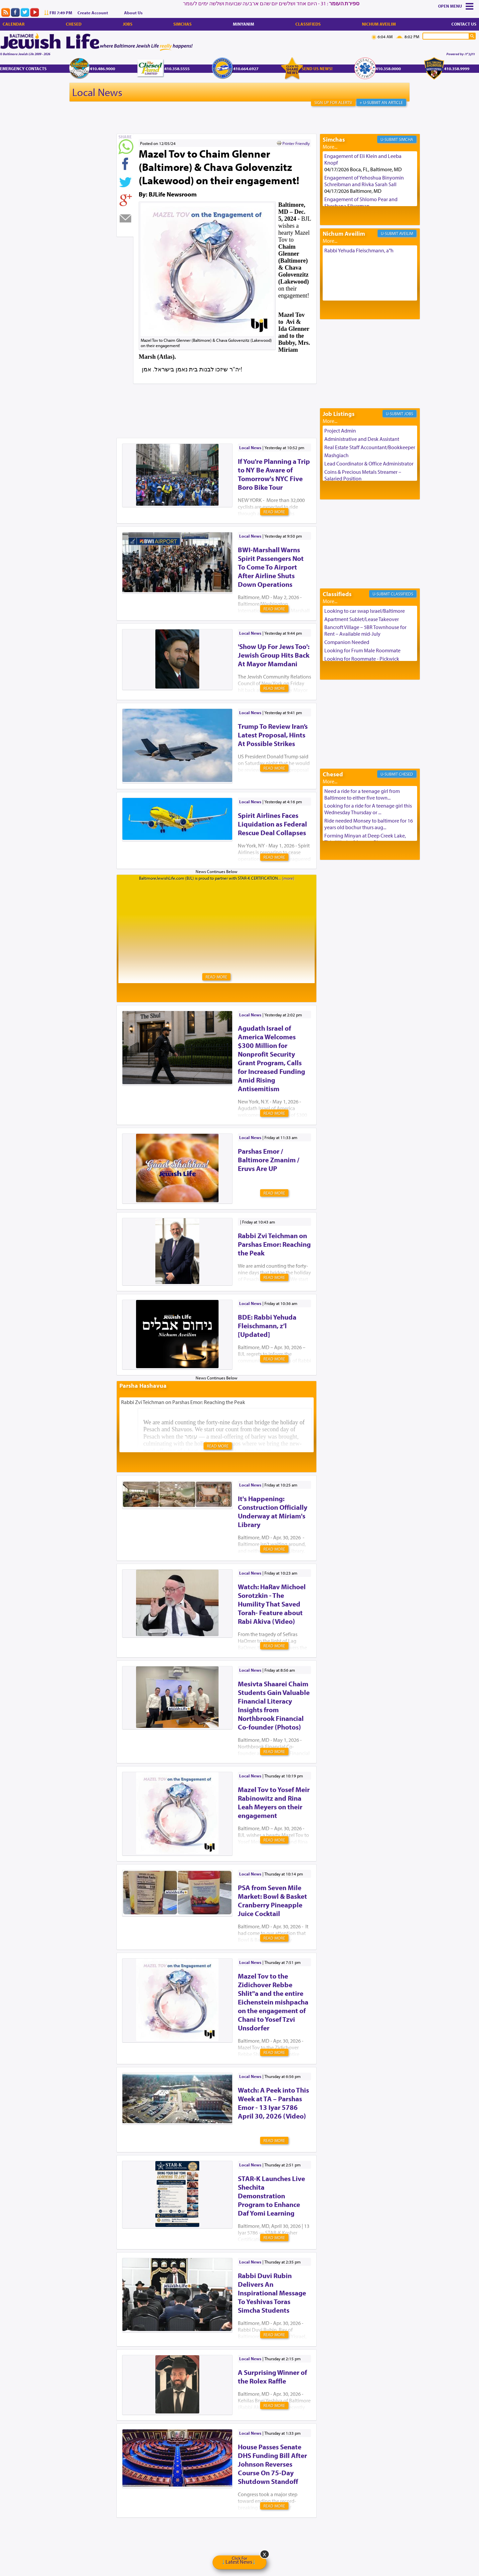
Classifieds (308, 24)
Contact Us (463, 24)
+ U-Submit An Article (381, 102)
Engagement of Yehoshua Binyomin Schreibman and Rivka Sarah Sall (364, 181)
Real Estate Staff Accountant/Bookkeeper (369, 447)
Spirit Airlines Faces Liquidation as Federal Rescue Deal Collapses (272, 824)
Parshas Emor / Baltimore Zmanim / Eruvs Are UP (268, 1160)
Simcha (406, 139)
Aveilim (406, 233)
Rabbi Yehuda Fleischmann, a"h (359, 250)
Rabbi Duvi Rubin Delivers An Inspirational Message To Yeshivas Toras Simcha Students (272, 2292)
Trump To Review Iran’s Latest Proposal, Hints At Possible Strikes (273, 735)
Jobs (127, 24)
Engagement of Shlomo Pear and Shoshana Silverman (361, 202)
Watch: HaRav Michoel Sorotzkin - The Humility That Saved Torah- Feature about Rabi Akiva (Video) (272, 1603)
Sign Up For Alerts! (333, 102)
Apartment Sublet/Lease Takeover (361, 619)
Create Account (93, 12)
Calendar (14, 24)
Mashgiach (336, 455)
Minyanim (243, 24)
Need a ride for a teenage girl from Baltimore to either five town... (362, 794)
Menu (456, 6)
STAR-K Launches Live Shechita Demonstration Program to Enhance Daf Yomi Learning (271, 2195)
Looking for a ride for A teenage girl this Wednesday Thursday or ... (368, 809)
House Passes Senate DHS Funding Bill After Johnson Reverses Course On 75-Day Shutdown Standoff (272, 2464)
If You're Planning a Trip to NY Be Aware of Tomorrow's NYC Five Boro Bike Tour (274, 474)
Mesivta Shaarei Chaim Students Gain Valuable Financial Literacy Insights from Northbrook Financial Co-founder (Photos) (274, 1705)
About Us (133, 12)
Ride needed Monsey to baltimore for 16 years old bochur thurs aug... (368, 824)
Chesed (73, 24)
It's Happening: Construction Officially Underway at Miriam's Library (272, 1511)
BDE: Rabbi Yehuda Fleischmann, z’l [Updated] (267, 1326)
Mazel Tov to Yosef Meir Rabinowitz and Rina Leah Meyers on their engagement (274, 1802)
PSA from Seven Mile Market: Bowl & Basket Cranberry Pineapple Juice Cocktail (272, 1900)
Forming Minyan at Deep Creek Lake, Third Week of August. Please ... (365, 838)
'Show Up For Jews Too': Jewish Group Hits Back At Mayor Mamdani (273, 655)
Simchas (182, 24)
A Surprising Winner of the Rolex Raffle (272, 2376)
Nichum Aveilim (379, 24)
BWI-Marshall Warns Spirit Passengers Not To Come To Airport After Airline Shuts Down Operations (271, 566)
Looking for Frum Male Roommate (362, 650)
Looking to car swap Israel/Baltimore (364, 610)
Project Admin (340, 430)
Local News (97, 92)
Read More (274, 511)
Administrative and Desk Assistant (361, 439)
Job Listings (339, 414)
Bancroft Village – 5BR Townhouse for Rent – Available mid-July (365, 630)
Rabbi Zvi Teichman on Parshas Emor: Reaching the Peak (274, 1244)
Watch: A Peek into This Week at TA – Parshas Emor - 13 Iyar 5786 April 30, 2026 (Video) (273, 2103)
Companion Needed (346, 642)
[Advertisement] (237, 400)
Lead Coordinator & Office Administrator (368, 463)
